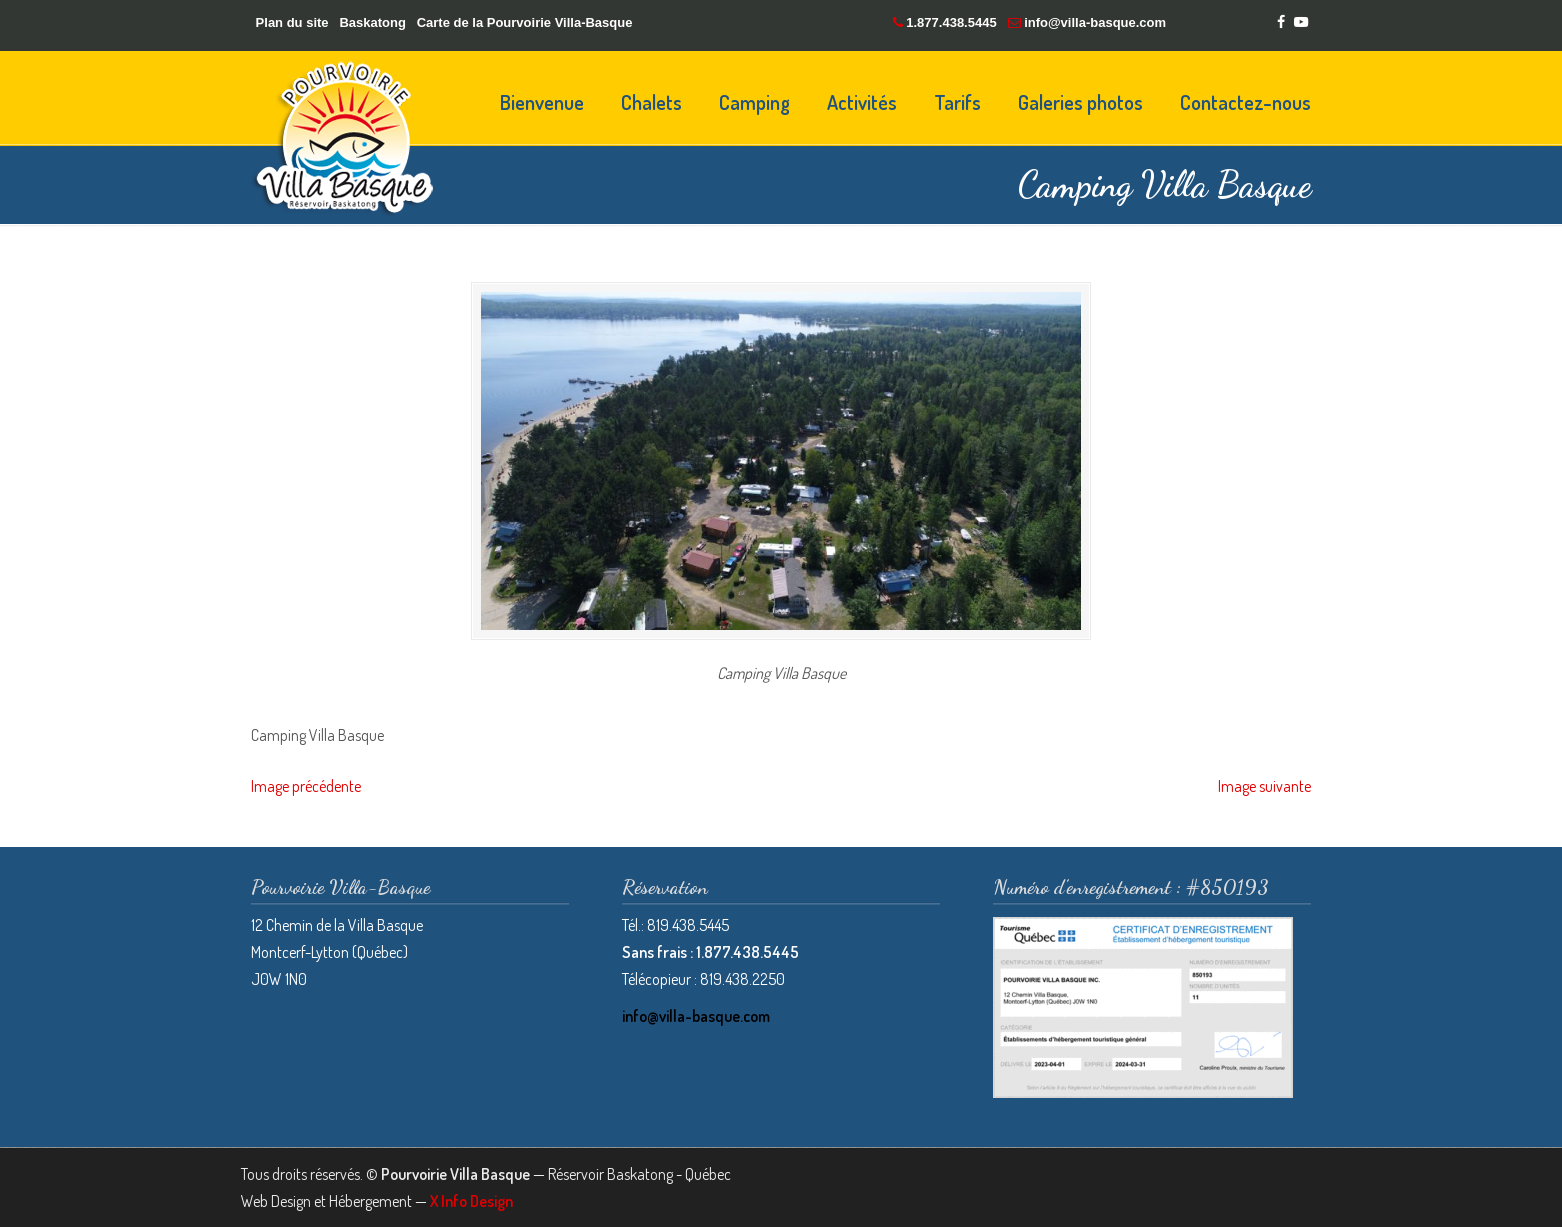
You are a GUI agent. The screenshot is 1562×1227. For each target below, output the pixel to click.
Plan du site (292, 22)
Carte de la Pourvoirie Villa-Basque (525, 22)
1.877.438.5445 (951, 22)
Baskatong (372, 22)
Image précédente (306, 786)
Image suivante (1264, 786)
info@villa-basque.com (1095, 22)
